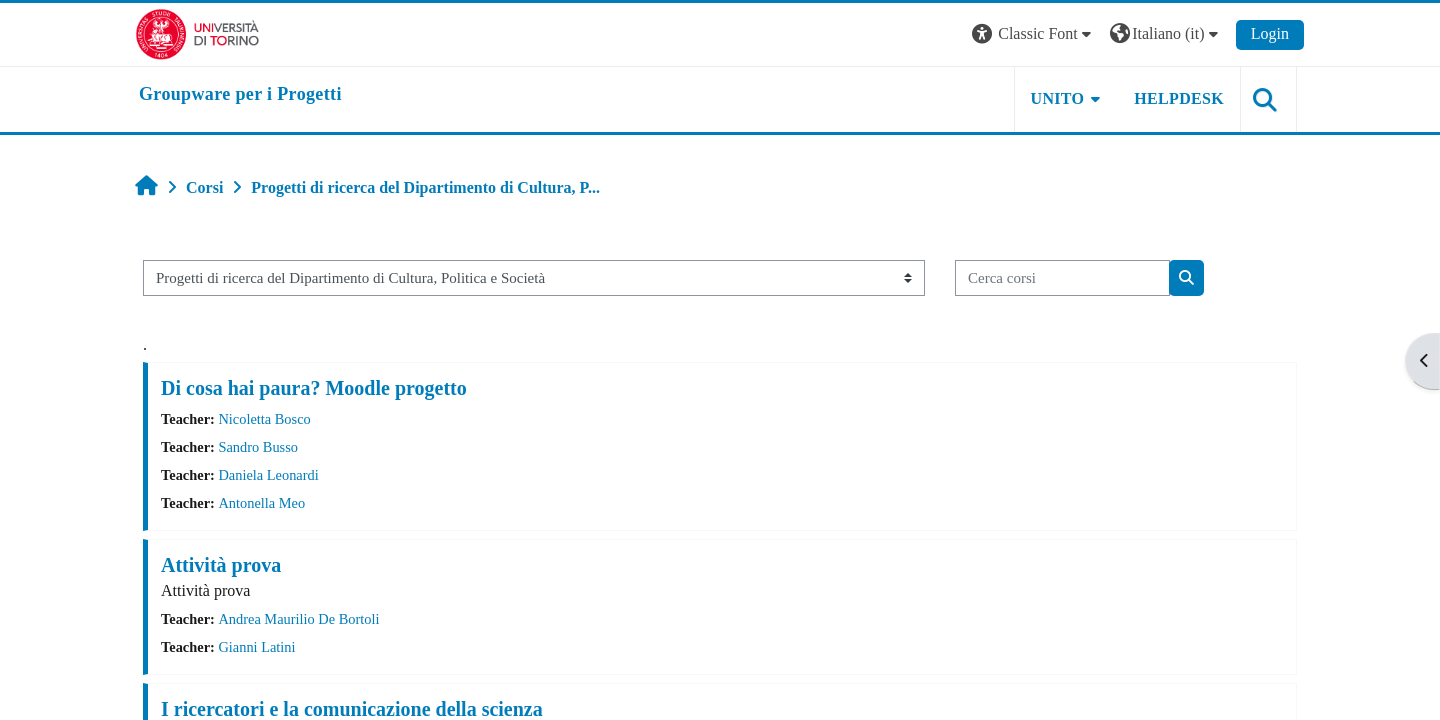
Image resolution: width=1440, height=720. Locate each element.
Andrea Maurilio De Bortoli (298, 619)
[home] (240, 95)
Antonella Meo (261, 503)
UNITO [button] (1058, 98)
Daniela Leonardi (268, 475)
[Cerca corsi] (1062, 278)
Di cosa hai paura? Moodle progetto (314, 388)
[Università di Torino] (197, 32)
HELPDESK (1179, 98)
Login (1270, 33)
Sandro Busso (258, 447)
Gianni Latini (256, 647)
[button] (1034, 34)
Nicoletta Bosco (264, 419)
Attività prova (221, 565)
